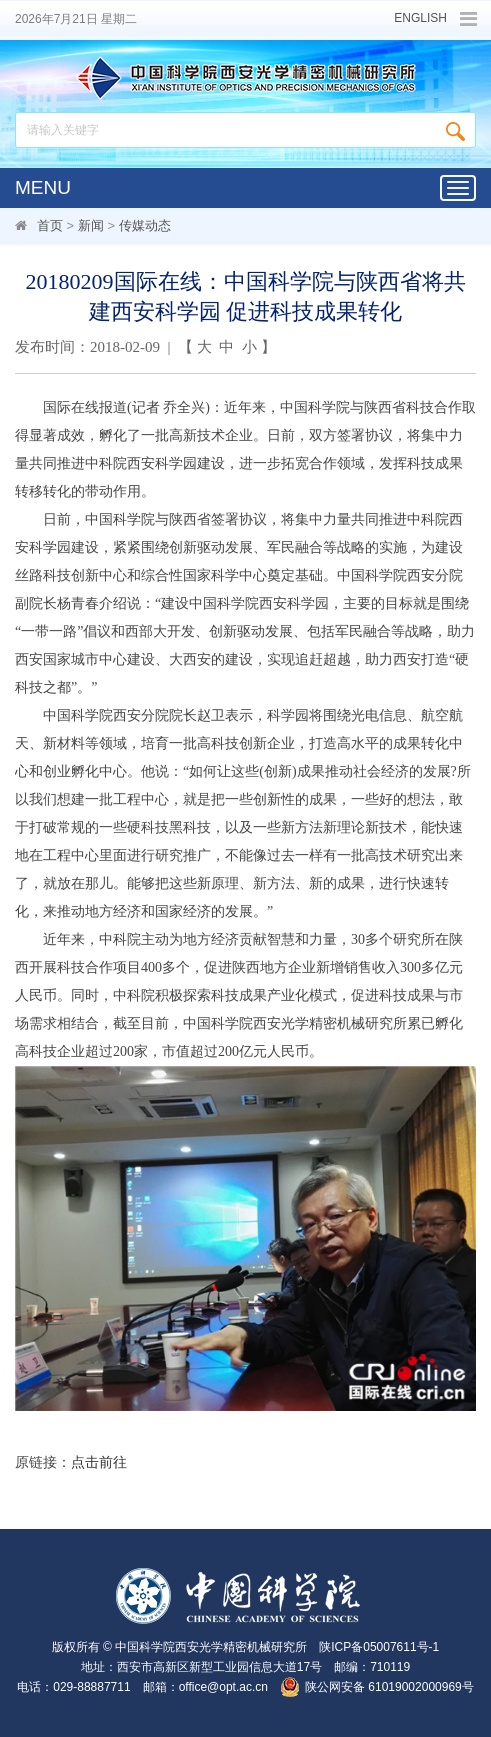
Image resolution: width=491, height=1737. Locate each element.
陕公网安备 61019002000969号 (389, 1687)
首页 (50, 225)
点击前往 (99, 1462)
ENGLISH (420, 18)
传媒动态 (145, 225)
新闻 (91, 225)
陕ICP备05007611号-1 (379, 1647)
